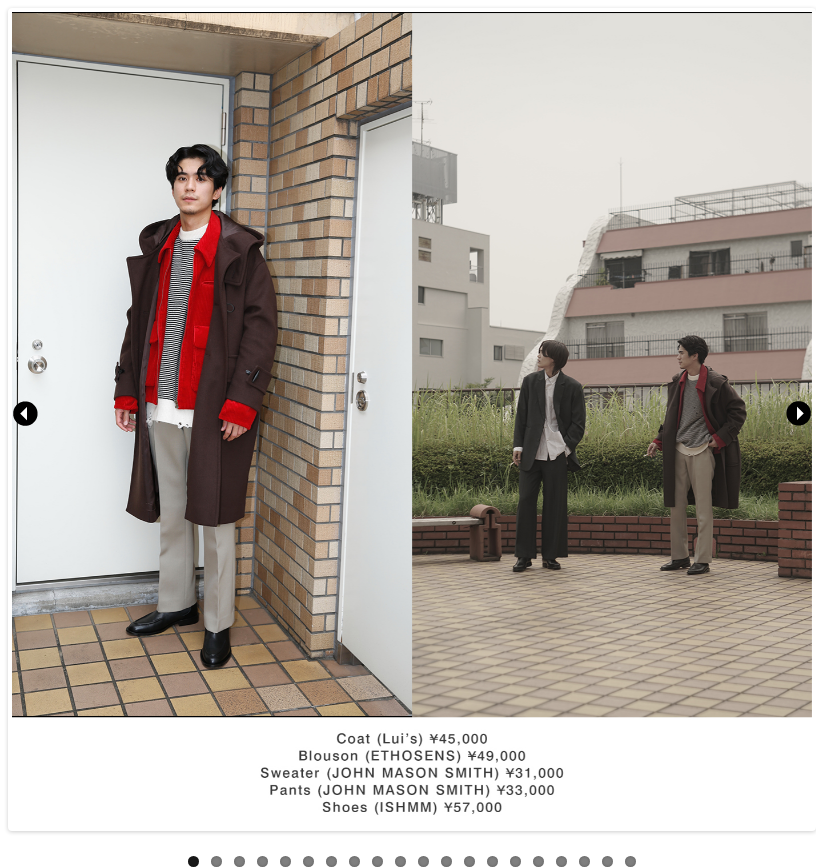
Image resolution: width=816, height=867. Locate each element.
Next (797, 415)
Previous (27, 415)
